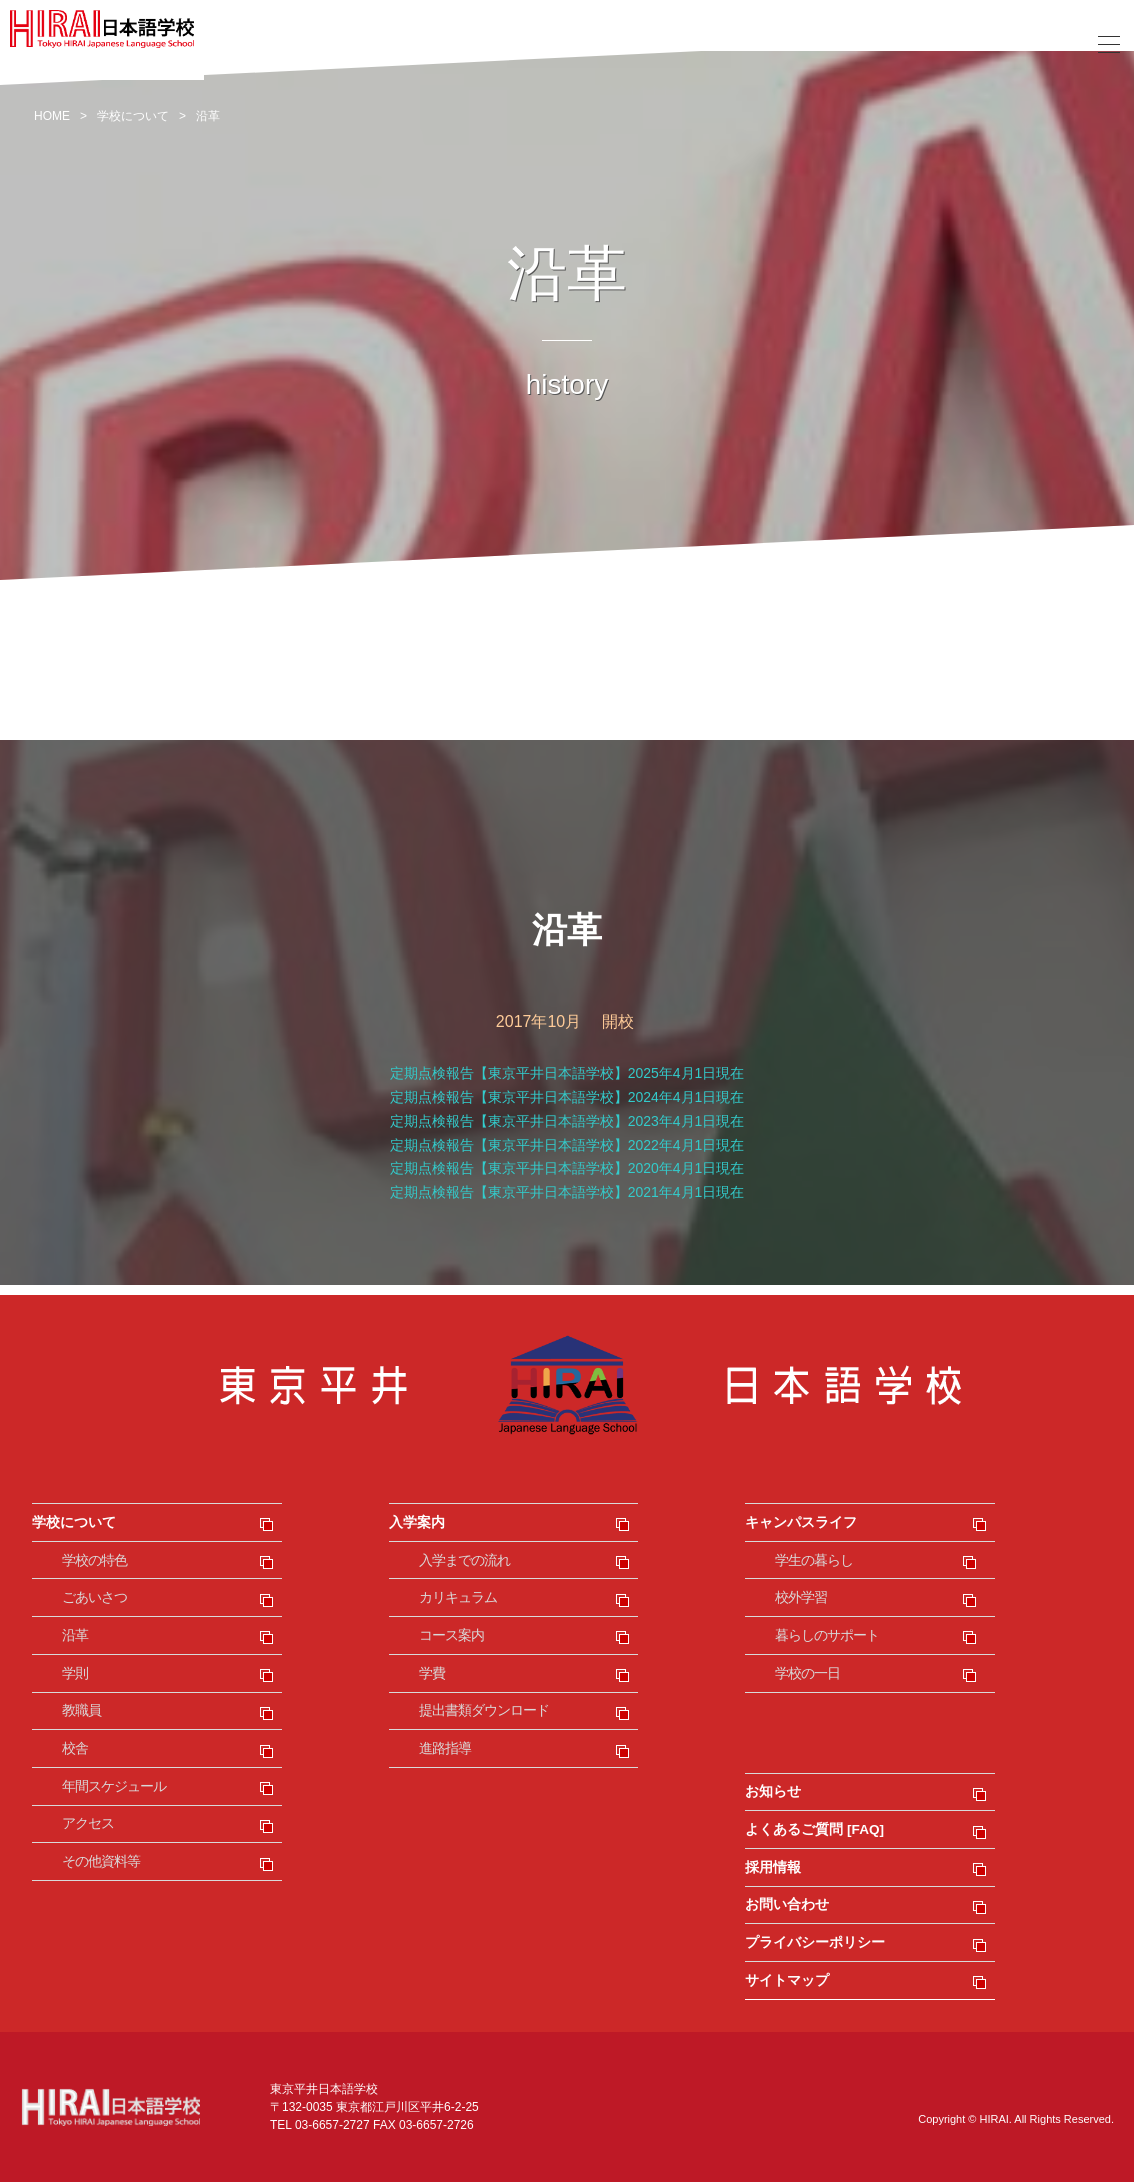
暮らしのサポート (827, 1635)
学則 (75, 1673)
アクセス (88, 1823)
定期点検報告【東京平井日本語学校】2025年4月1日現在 (567, 1073)
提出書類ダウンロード (484, 1710)
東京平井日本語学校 (567, 1385)
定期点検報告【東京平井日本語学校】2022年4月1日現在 (567, 1145)
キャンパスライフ (801, 1522)
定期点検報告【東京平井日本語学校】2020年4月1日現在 (567, 1168)
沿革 (75, 1635)
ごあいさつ (94, 1597)
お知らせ (773, 1791)
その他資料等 (101, 1861)
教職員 (81, 1710)
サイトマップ (787, 1980)
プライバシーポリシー (815, 1942)
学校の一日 (807, 1673)
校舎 (75, 1748)
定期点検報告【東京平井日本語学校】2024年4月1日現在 (567, 1097)
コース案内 (451, 1635)
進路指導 (445, 1748)
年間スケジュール (114, 1786)
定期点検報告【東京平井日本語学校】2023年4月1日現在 (567, 1121)
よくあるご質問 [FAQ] (814, 1829)
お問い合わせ (787, 1904)
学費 (432, 1673)
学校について (74, 1522)
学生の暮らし (814, 1560)
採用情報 (773, 1867)
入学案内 (417, 1522)
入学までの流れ (464, 1560)
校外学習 (801, 1597)
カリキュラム (458, 1597)
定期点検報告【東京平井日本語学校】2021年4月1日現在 (567, 1192)
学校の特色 (94, 1560)
